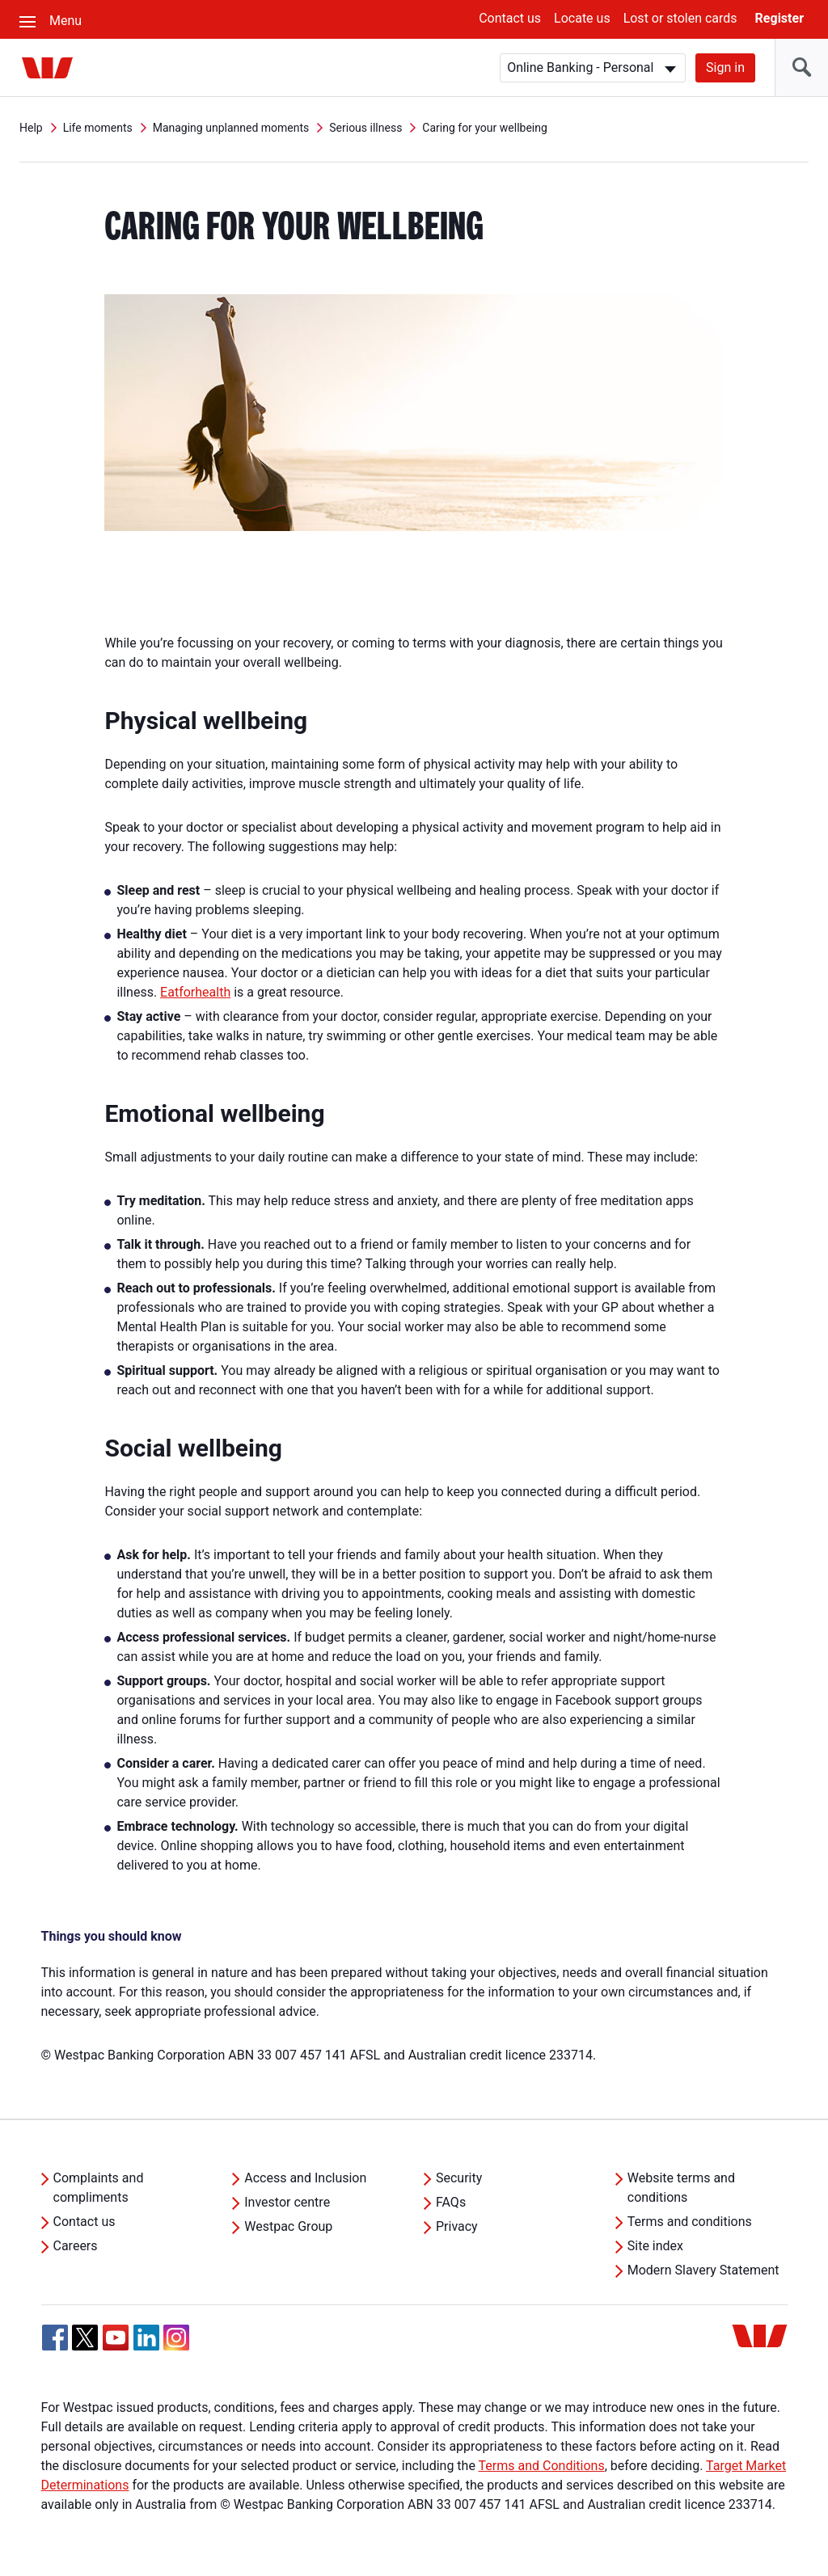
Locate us (582, 18)
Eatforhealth (195, 992)
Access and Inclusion (305, 2178)
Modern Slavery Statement (703, 2270)
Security (459, 2178)
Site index (655, 2245)
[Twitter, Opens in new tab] (85, 2337)
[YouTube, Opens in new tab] (115, 2337)
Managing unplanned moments (231, 127)
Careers (75, 2245)
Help (31, 127)
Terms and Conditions (542, 2465)
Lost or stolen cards (680, 18)
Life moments (98, 127)
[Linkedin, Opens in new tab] (146, 2337)
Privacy (457, 2226)
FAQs (451, 2202)
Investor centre (287, 2202)
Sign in (725, 67)
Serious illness (365, 127)
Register (779, 18)
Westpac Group (288, 2226)
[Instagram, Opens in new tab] (176, 2346)
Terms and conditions (689, 2221)
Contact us (510, 18)
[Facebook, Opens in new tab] (55, 2337)
